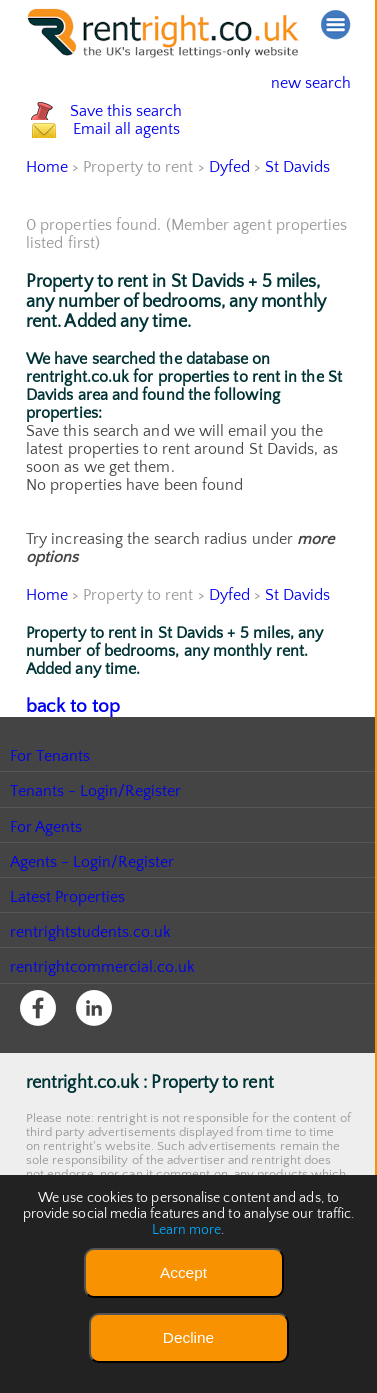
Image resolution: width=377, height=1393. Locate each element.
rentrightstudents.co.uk (91, 1015)
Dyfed (229, 253)
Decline (188, 1337)
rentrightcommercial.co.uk (103, 1050)
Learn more (187, 1230)
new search (295, 83)
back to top (65, 791)
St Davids (299, 253)
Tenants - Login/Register (96, 874)
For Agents (46, 910)
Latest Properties (68, 980)
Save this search (146, 132)
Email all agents (145, 193)
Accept (183, 1272)
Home (47, 253)
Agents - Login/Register (93, 945)
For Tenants (50, 839)
